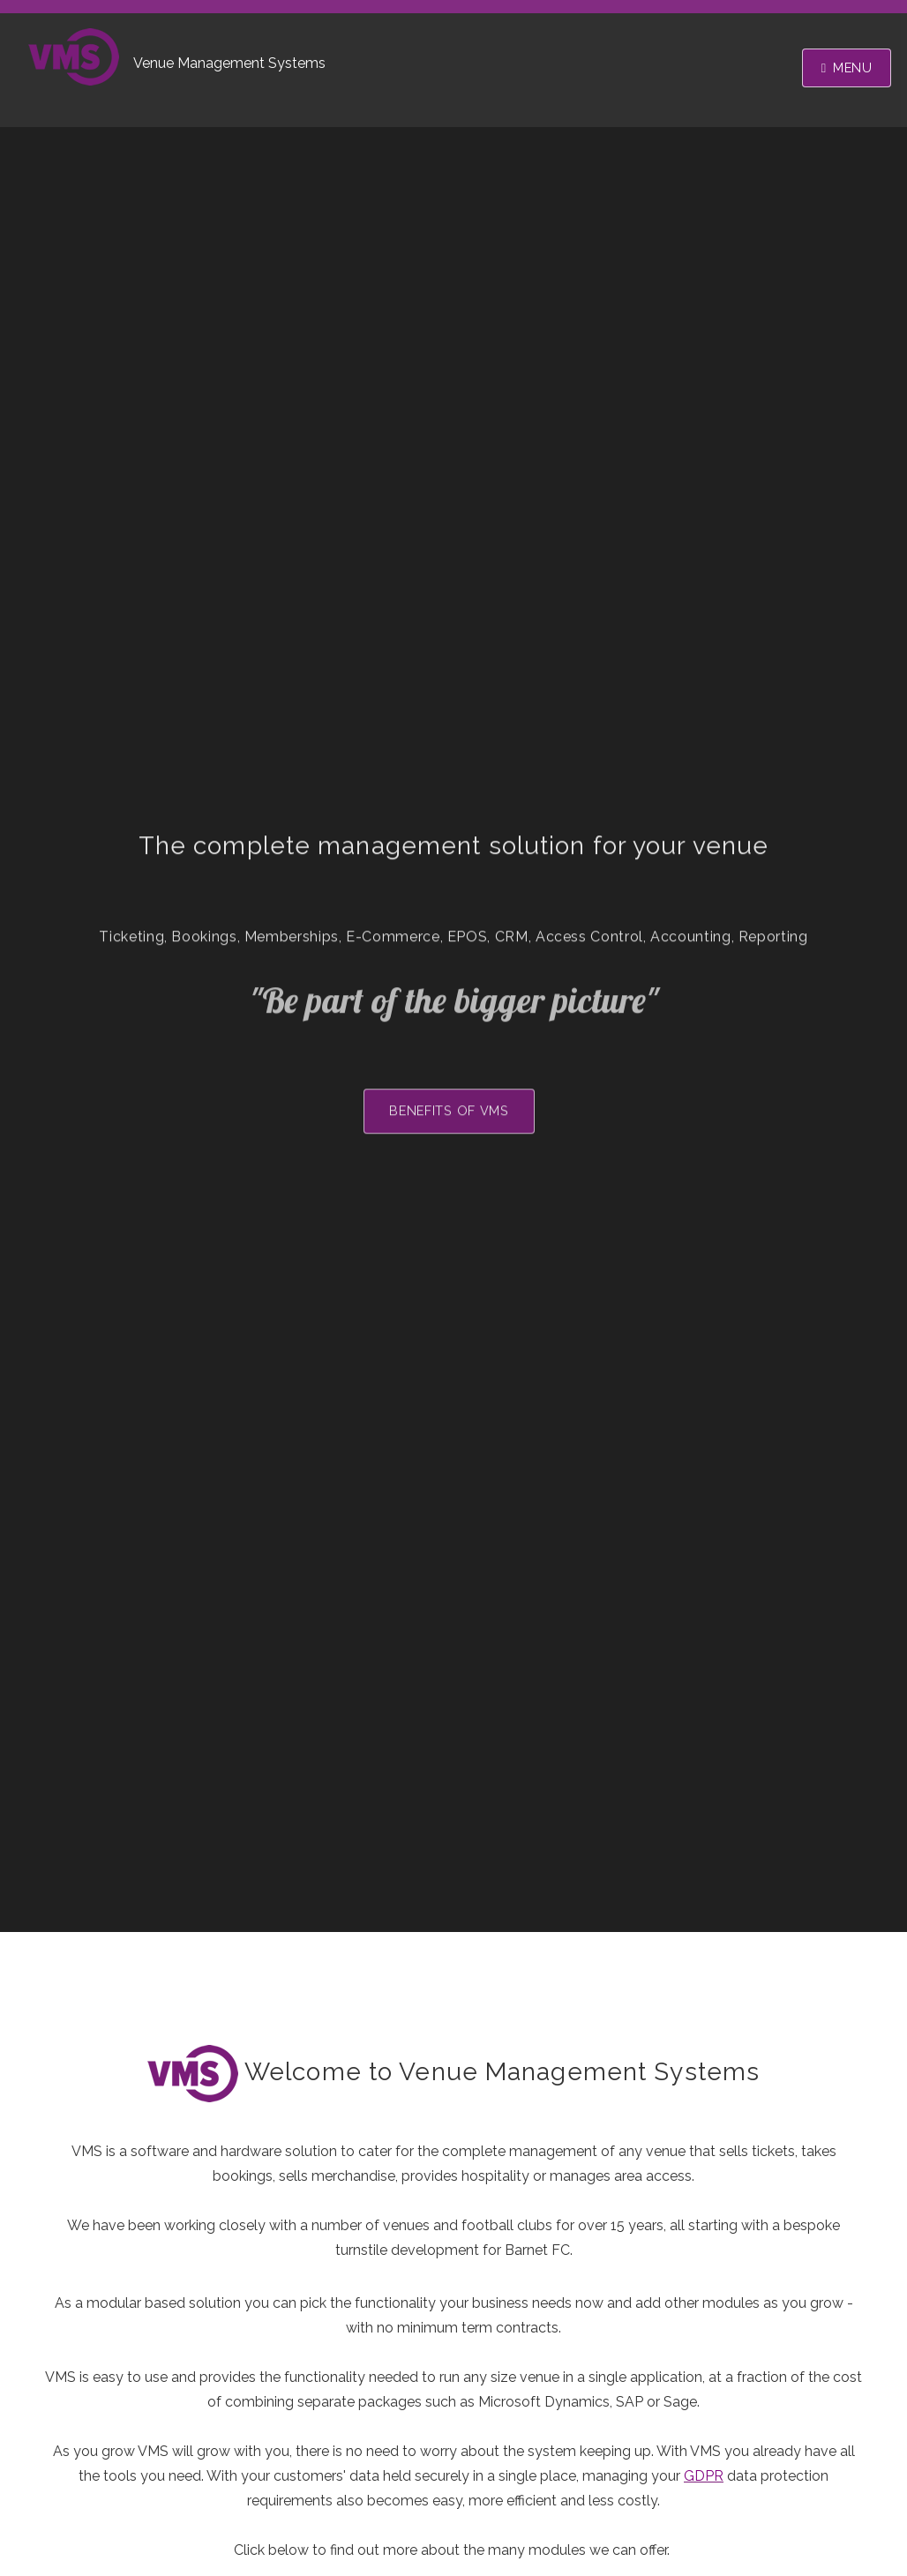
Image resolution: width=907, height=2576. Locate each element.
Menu (853, 67)
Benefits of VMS (449, 1114)
